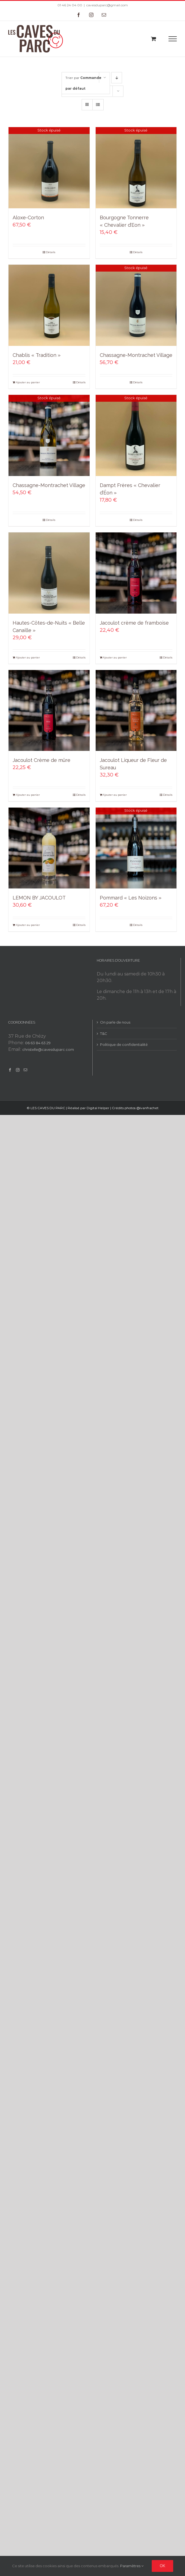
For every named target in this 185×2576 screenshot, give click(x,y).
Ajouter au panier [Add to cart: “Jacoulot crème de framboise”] (115, 657)
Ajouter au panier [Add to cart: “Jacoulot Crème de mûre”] (28, 794)
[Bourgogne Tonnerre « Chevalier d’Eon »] (136, 167)
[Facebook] (10, 1070)
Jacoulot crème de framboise (134, 623)
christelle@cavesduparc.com (48, 1049)
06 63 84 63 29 (38, 1043)
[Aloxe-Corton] (49, 167)
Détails (50, 252)
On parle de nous (115, 1022)
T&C (103, 1033)
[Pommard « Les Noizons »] (136, 848)
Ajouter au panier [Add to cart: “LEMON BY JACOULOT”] (28, 924)
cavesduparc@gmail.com (107, 5)
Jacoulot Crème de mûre (41, 760)
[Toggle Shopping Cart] (153, 39)
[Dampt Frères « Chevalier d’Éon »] (136, 435)
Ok (162, 2566)
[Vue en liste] (98, 104)
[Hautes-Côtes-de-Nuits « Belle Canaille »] (49, 573)
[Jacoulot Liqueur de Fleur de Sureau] (136, 710)
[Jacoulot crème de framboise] (136, 573)
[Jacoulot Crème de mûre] (49, 710)
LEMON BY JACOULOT (39, 898)
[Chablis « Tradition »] (49, 305)
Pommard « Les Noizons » (130, 898)
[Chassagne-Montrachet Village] (136, 305)
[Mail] (25, 1070)
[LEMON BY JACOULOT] (49, 848)
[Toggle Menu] (172, 38)
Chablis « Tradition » (36, 355)
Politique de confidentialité (124, 1044)
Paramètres (131, 2566)
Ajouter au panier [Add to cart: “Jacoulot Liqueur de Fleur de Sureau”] (115, 794)
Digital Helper (98, 1108)
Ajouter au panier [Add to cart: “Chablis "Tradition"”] (28, 382)
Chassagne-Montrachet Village (136, 355)
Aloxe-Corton (28, 217)
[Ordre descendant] (116, 77)
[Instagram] (18, 1070)
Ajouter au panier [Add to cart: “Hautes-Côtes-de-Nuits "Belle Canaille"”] (28, 657)
